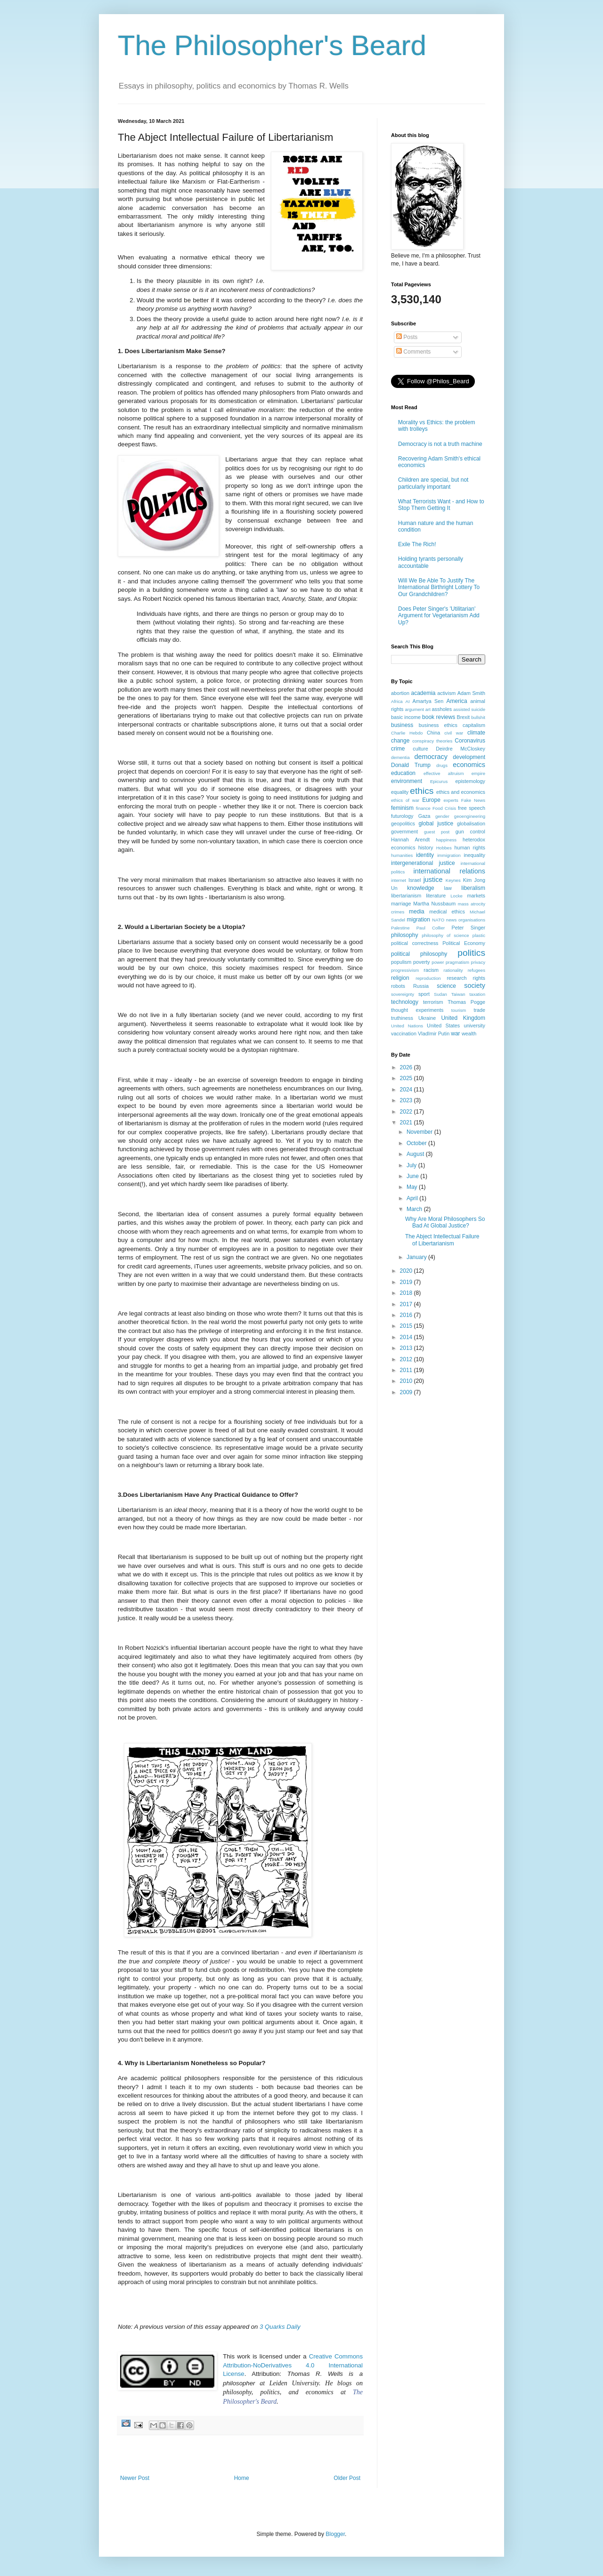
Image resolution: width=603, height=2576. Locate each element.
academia (423, 693)
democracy (431, 756)
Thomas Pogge (466, 1002)
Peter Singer (468, 927)
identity (425, 855)
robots (398, 986)
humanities (402, 855)
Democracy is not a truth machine (440, 444)
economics (469, 764)
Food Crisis (444, 808)
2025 (407, 1078)
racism (431, 970)
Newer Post (134, 2478)
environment (406, 781)
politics (471, 953)
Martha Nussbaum (434, 903)
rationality (453, 970)
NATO (438, 919)
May (413, 1187)
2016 (407, 1315)
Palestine (400, 927)
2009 (407, 1392)
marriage (401, 903)
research (456, 978)
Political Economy (463, 943)
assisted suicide (469, 709)
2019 (407, 1282)
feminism (402, 808)
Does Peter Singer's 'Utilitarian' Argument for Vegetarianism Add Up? (439, 616)
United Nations (407, 1025)
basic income (406, 717)
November (420, 1132)
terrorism (433, 1002)
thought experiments (417, 1010)
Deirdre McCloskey (460, 748)
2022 (407, 1111)
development (469, 757)
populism (401, 962)
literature (436, 895)
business (402, 725)
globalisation (471, 823)
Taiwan (458, 994)
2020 (407, 1271)
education (403, 773)
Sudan (440, 994)
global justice (435, 823)
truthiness (402, 1018)
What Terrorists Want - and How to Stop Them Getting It (441, 504)
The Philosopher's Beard (272, 45)
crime (398, 748)
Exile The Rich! (417, 544)
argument (414, 709)
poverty (421, 962)
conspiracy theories (432, 740)
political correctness (414, 943)
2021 (407, 1122)
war (455, 1033)
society (474, 985)
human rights (470, 847)
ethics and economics (460, 792)
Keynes (453, 880)
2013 (407, 1348)
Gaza (424, 816)
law (448, 888)
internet (398, 880)
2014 (407, 1337)
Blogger (335, 2534)
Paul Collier (430, 927)
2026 (407, 1067)
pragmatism (457, 962)
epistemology (470, 781)
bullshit (478, 717)
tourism (458, 1010)
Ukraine (427, 1018)
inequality (474, 855)
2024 (407, 1089)
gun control (470, 831)
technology (404, 1002)
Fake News (473, 800)
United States (443, 1025)
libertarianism (406, 895)
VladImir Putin (433, 1033)
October (417, 1143)
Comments (413, 351)
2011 (407, 1370)
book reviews (438, 717)
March (415, 1209)
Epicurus (439, 781)
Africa (397, 701)
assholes (442, 709)
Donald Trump (411, 765)
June (413, 1176)
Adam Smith (471, 693)
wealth (469, 1033)
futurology (402, 816)
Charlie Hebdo (407, 732)
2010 (407, 1381)
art (428, 709)
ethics (421, 791)
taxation (477, 994)
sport (424, 994)
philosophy (404, 935)
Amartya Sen (428, 701)
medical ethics (447, 911)
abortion (400, 693)
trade (479, 1010)
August (416, 1154)
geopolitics (403, 823)
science (446, 986)
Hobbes (444, 847)
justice (433, 879)
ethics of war (405, 800)
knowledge (420, 888)
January (417, 1257)
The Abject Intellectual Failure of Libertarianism (442, 1239)
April (413, 1198)
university (474, 1025)
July (412, 1165)
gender (442, 816)
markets (476, 895)
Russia (421, 986)
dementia (400, 757)
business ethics (438, 725)
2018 (407, 1293)
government (404, 831)
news (451, 919)
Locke (456, 895)
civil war (453, 732)
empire (478, 773)
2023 (407, 1100)
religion (400, 978)
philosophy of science (445, 935)
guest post (436, 831)
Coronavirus (470, 740)
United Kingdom (463, 1018)
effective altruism (444, 773)
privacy (478, 962)
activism (446, 693)
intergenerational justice (423, 863)
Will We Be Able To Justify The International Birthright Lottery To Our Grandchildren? (439, 587)
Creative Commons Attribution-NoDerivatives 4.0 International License (293, 2365)
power (438, 962)
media (416, 911)
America (457, 701)
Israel (414, 880)
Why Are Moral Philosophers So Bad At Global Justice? (445, 1222)
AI (408, 701)
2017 (407, 1304)
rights (479, 978)
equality (399, 792)
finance (423, 808)
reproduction (428, 978)
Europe (431, 800)
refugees (476, 970)
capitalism (474, 725)
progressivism (405, 970)
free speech (471, 808)
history (425, 847)
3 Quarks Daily (280, 2326)
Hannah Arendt (410, 839)
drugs (442, 765)
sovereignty (402, 994)
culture (420, 748)
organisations (471, 919)
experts (450, 800)
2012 (407, 1359)
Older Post (347, 2478)
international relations (449, 871)
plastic (479, 935)
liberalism (473, 888)
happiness (446, 839)
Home (241, 2478)
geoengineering (469, 816)
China (433, 732)
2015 (407, 1326)
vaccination (403, 1033)
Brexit (463, 717)
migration (418, 919)
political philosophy (419, 954)
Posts (406, 337)
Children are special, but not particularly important (433, 483)
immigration (449, 855)
